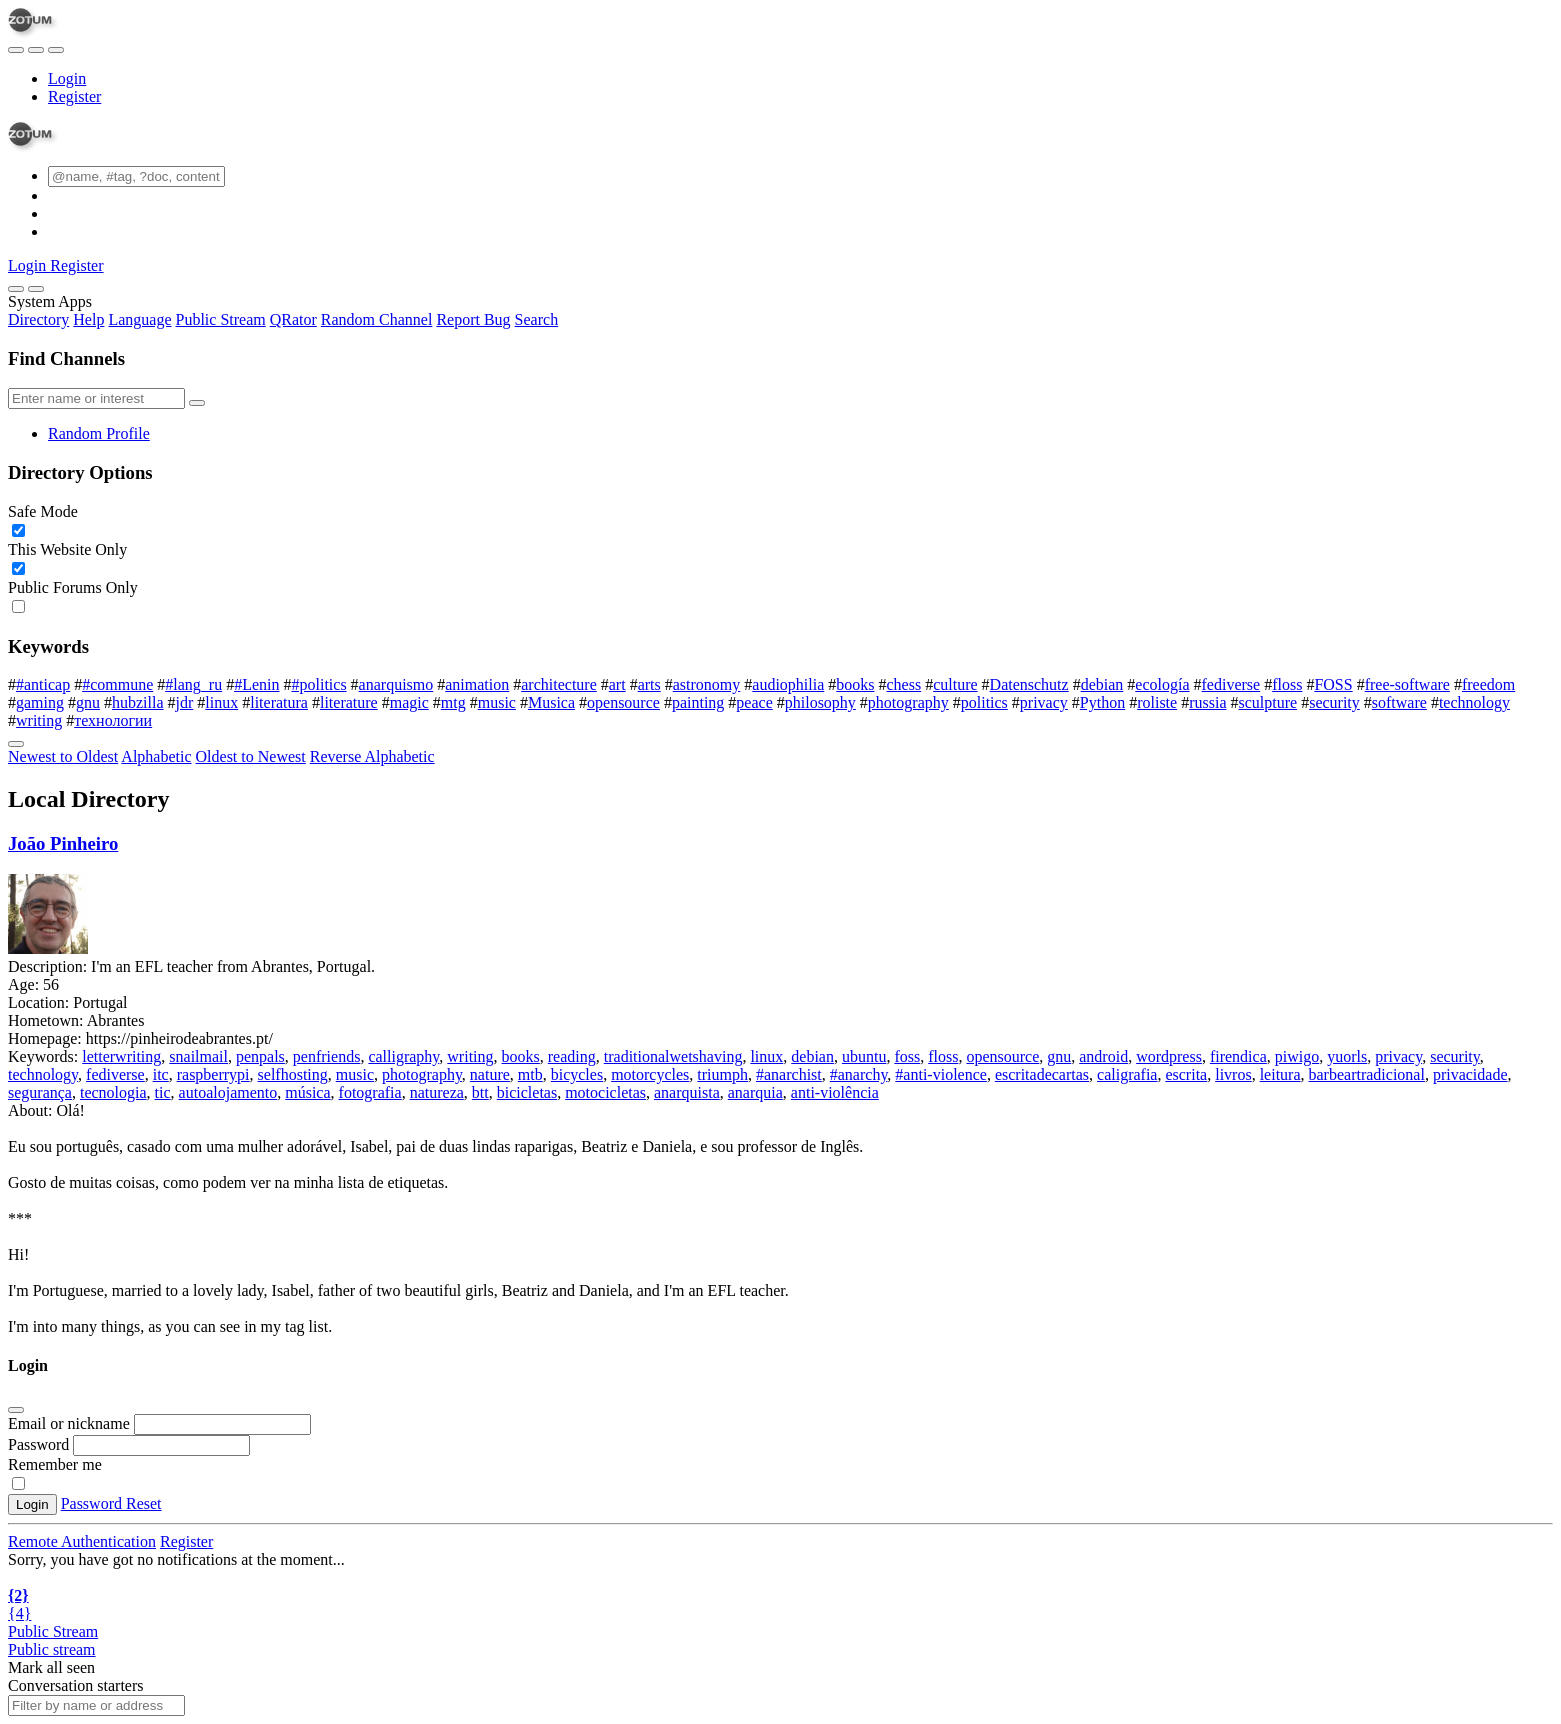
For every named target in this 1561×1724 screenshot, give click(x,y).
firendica (1238, 1056)
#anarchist (789, 1074)
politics (984, 702)
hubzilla (138, 702)
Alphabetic (156, 756)
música (307, 1092)
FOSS (1333, 684)
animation (477, 684)
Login (67, 78)
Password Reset (111, 1503)
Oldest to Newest (251, 756)
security (1334, 702)
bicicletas (527, 1092)
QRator (293, 319)
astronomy (707, 684)
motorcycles (650, 1074)
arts (649, 684)
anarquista (687, 1092)
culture (955, 684)
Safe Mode (43, 511)
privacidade (1470, 1074)
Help (88, 319)
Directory (38, 319)
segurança (40, 1092)
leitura (1280, 1074)
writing (39, 720)
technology (1474, 702)
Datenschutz (1029, 684)
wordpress (1169, 1056)
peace (754, 702)
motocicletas (605, 1092)
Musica (551, 702)
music (497, 702)
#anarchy (859, 1074)
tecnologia (113, 1092)
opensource (623, 702)
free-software (1407, 684)
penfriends (327, 1056)
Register (74, 96)
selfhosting (293, 1074)
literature (349, 702)
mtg (453, 702)
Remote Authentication (82, 1541)
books (855, 684)
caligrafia (1127, 1074)
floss (1287, 684)
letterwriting (121, 1056)
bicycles (577, 1074)
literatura (279, 702)
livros (1233, 1074)
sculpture (1268, 702)
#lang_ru (193, 684)
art (617, 684)
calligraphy (403, 1056)
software (1399, 702)
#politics (319, 684)
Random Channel (377, 319)
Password (38, 1444)
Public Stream (221, 319)
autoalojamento (228, 1092)
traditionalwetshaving (673, 1056)
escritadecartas (1042, 1074)
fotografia (370, 1092)
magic (409, 702)
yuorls (1347, 1056)
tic (163, 1092)
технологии (113, 720)
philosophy (820, 702)
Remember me (55, 1464)
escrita (1186, 1074)
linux (221, 702)
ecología (1162, 684)
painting (698, 702)
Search (537, 319)
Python (1102, 702)
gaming (40, 702)
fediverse (1231, 684)
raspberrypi (213, 1074)
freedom (1488, 684)
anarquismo (396, 684)
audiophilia (788, 684)
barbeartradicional (1367, 1074)
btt (480, 1092)
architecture (559, 684)
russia (1207, 702)
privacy (1044, 702)
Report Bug (473, 319)
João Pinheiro (63, 843)
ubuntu (864, 1056)
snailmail (198, 1056)
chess (904, 684)
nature (490, 1074)
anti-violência (835, 1092)
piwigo (1297, 1056)
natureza (437, 1092)
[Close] (36, 289)
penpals (260, 1056)
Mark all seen (51, 1667)
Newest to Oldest (63, 756)
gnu (88, 702)
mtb (530, 1074)
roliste (1157, 702)
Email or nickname (71, 1423)
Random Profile (99, 433)
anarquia (755, 1092)
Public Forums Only (73, 587)
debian (1102, 684)
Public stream (52, 1649)
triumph (722, 1074)
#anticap (43, 684)
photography (908, 702)
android (1103, 1056)
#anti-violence (941, 1074)
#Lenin (256, 684)
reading (572, 1056)
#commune (117, 684)
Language (139, 319)
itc (161, 1074)
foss (907, 1056)
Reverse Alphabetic (372, 756)
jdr (185, 702)
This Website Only (67, 549)
